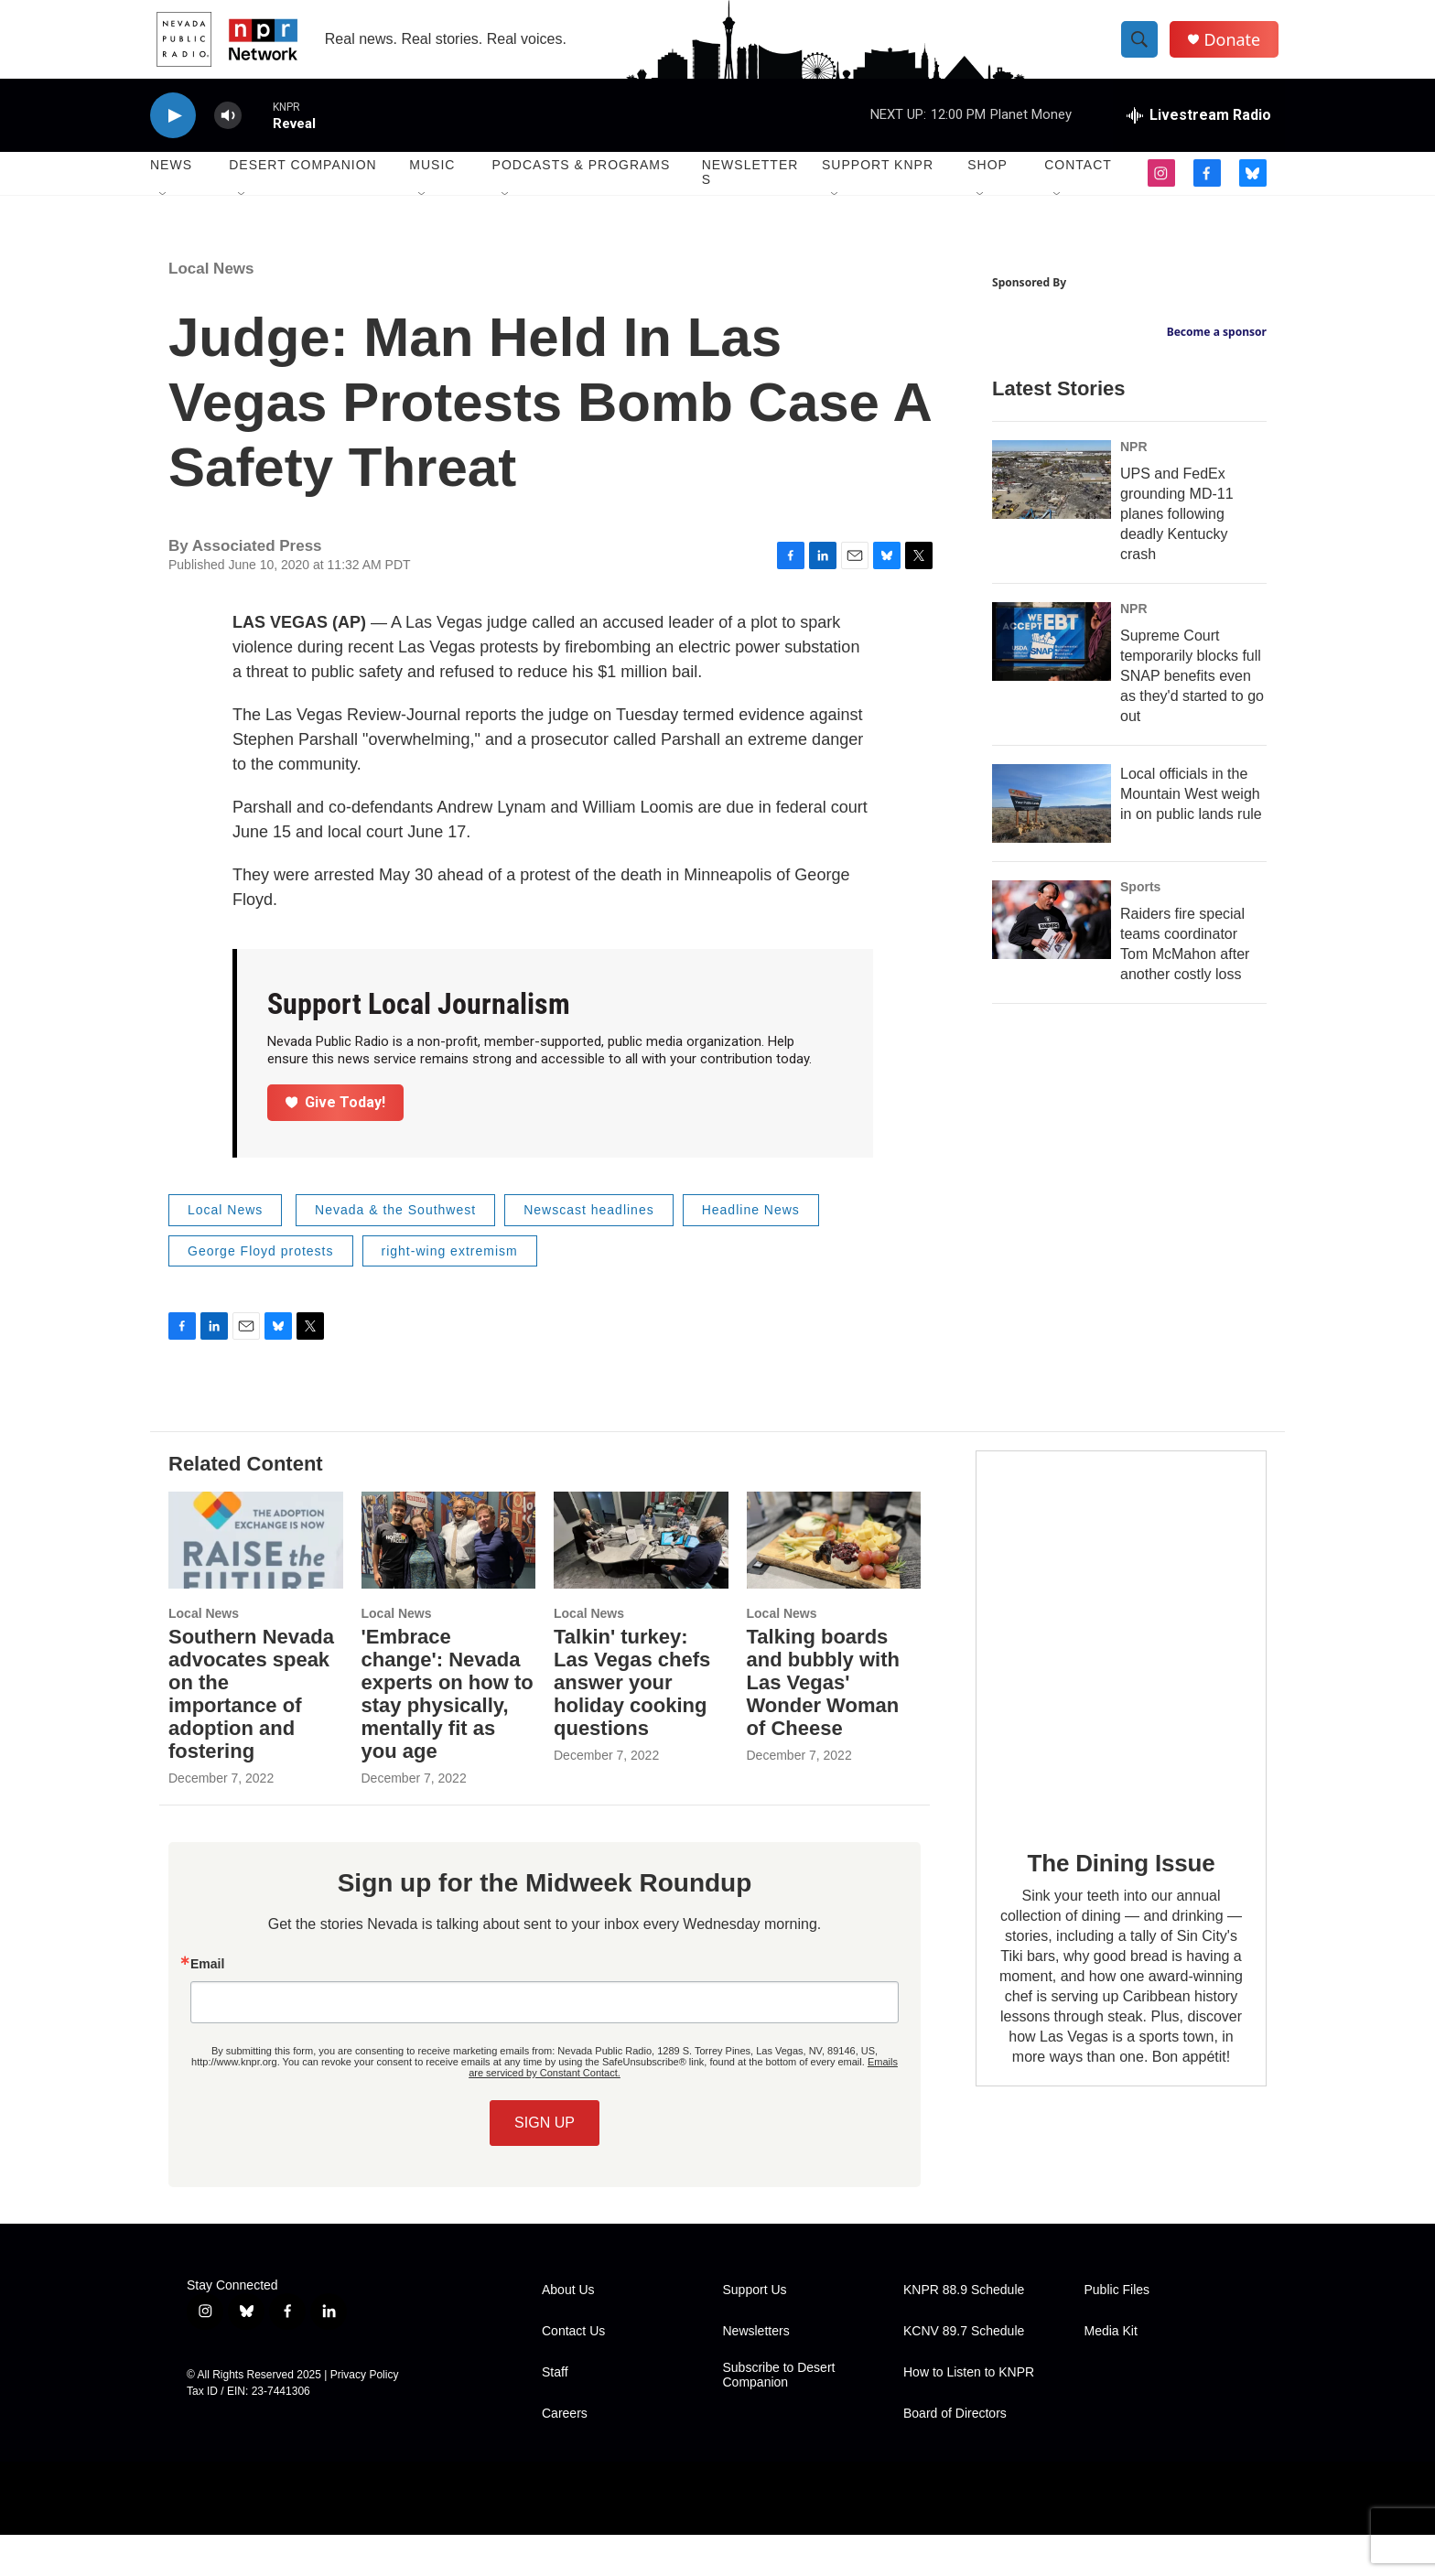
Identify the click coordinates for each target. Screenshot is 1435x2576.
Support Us (755, 2331)
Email (207, 2005)
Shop (987, 183)
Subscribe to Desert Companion (779, 2416)
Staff (555, 2413)
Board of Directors (955, 2455)
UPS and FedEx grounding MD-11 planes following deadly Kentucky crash (1177, 665)
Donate (1238, 48)
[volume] (227, 133)
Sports (1140, 1037)
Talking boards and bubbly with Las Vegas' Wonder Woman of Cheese (823, 1723)
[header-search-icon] (1146, 48)
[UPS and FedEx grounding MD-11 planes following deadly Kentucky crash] (1051, 630)
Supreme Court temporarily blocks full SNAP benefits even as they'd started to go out (1192, 827)
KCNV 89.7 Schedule (963, 2372)
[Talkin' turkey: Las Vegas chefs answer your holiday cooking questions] (641, 1581)
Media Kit (1111, 2372)
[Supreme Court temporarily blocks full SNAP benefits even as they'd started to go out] (1051, 792)
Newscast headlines (588, 1251)
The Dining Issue (1121, 1904)
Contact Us (573, 2372)
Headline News (751, 1251)
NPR (1134, 597)
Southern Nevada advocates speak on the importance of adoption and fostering (251, 1735)
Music (432, 183)
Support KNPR (877, 183)
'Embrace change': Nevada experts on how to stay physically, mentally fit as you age (447, 1735)
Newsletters (750, 190)
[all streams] (1199, 132)
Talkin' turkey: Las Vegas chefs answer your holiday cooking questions (632, 1723)
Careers (565, 2455)
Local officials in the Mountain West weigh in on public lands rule (1191, 945)
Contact (1078, 183)
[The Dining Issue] (1121, 1678)
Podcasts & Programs (581, 183)
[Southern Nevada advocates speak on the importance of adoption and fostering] (255, 1581)
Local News (211, 309)
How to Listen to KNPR (968, 2413)
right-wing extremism (450, 1292)
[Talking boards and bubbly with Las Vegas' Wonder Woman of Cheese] (834, 1581)
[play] (173, 133)
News (171, 183)
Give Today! (336, 1143)
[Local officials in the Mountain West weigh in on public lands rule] (1051, 954)
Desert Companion (302, 183)
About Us (568, 2331)
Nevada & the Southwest (395, 1251)
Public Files (1117, 2331)
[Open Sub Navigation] (163, 212)
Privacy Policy (364, 2415)
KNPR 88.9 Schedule (963, 2331)
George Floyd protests (261, 1292)
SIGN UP (544, 2164)
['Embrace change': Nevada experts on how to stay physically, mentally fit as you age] (448, 1581)
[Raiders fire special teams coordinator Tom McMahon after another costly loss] (1051, 1070)
